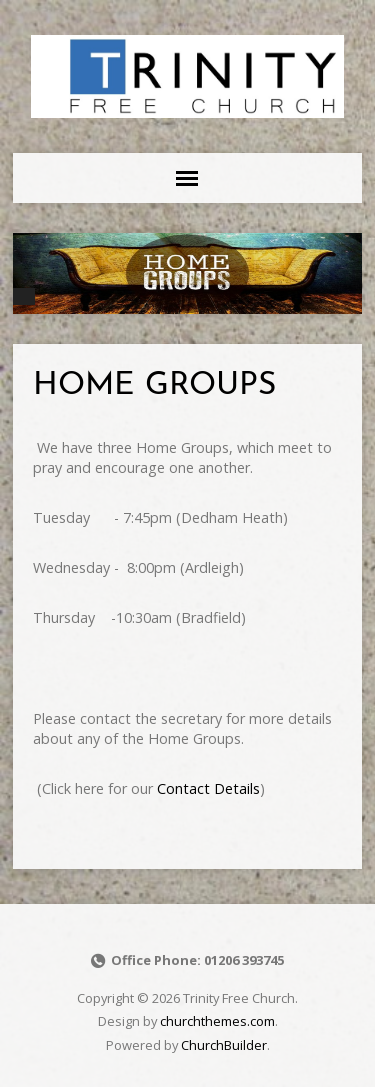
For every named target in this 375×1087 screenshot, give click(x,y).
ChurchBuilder (224, 1045)
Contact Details (208, 788)
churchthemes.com (217, 1021)
